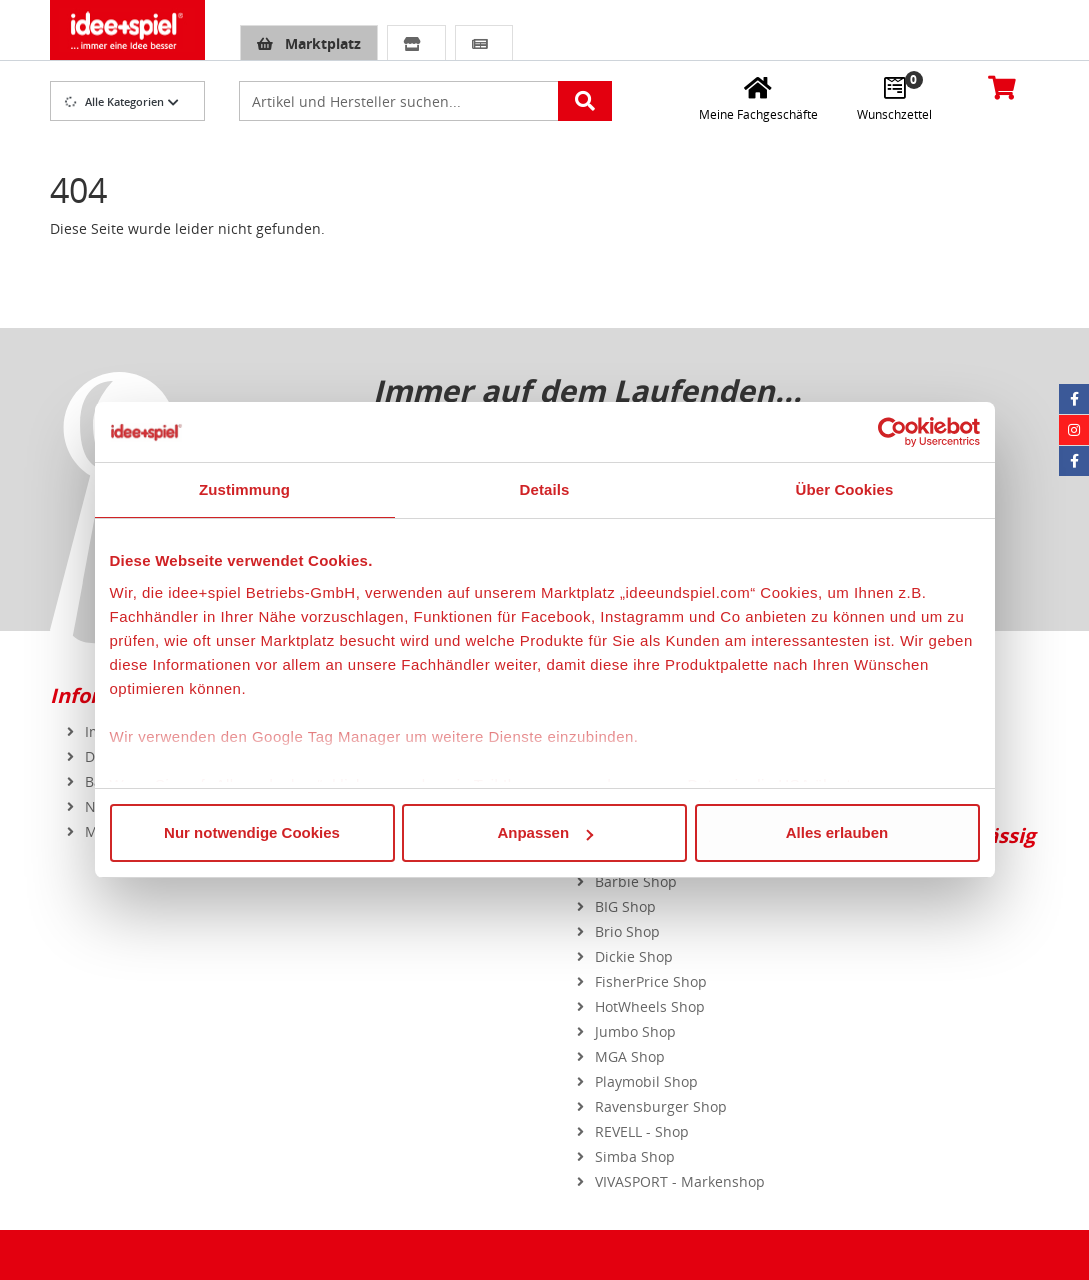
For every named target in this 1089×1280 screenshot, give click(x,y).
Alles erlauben (837, 832)
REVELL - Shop (642, 1131)
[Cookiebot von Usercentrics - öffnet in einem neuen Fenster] (892, 432)
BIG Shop (625, 906)
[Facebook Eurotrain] (1074, 461)
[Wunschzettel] (894, 98)
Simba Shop (635, 1156)
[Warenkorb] (1001, 87)
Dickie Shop (634, 956)
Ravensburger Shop (661, 1106)
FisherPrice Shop (651, 981)
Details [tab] (545, 489)
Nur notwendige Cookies (252, 832)
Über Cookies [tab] (845, 489)
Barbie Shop (636, 881)
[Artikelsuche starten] (585, 101)
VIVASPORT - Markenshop (680, 1181)
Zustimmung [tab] (244, 489)
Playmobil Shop (646, 1081)
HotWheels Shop (650, 1006)
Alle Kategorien (114, 101)
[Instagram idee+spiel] (1074, 430)
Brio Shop (627, 931)
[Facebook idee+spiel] (1074, 399)
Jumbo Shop (635, 1031)
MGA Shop (630, 1056)
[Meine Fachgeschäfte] (758, 98)
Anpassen (545, 832)
